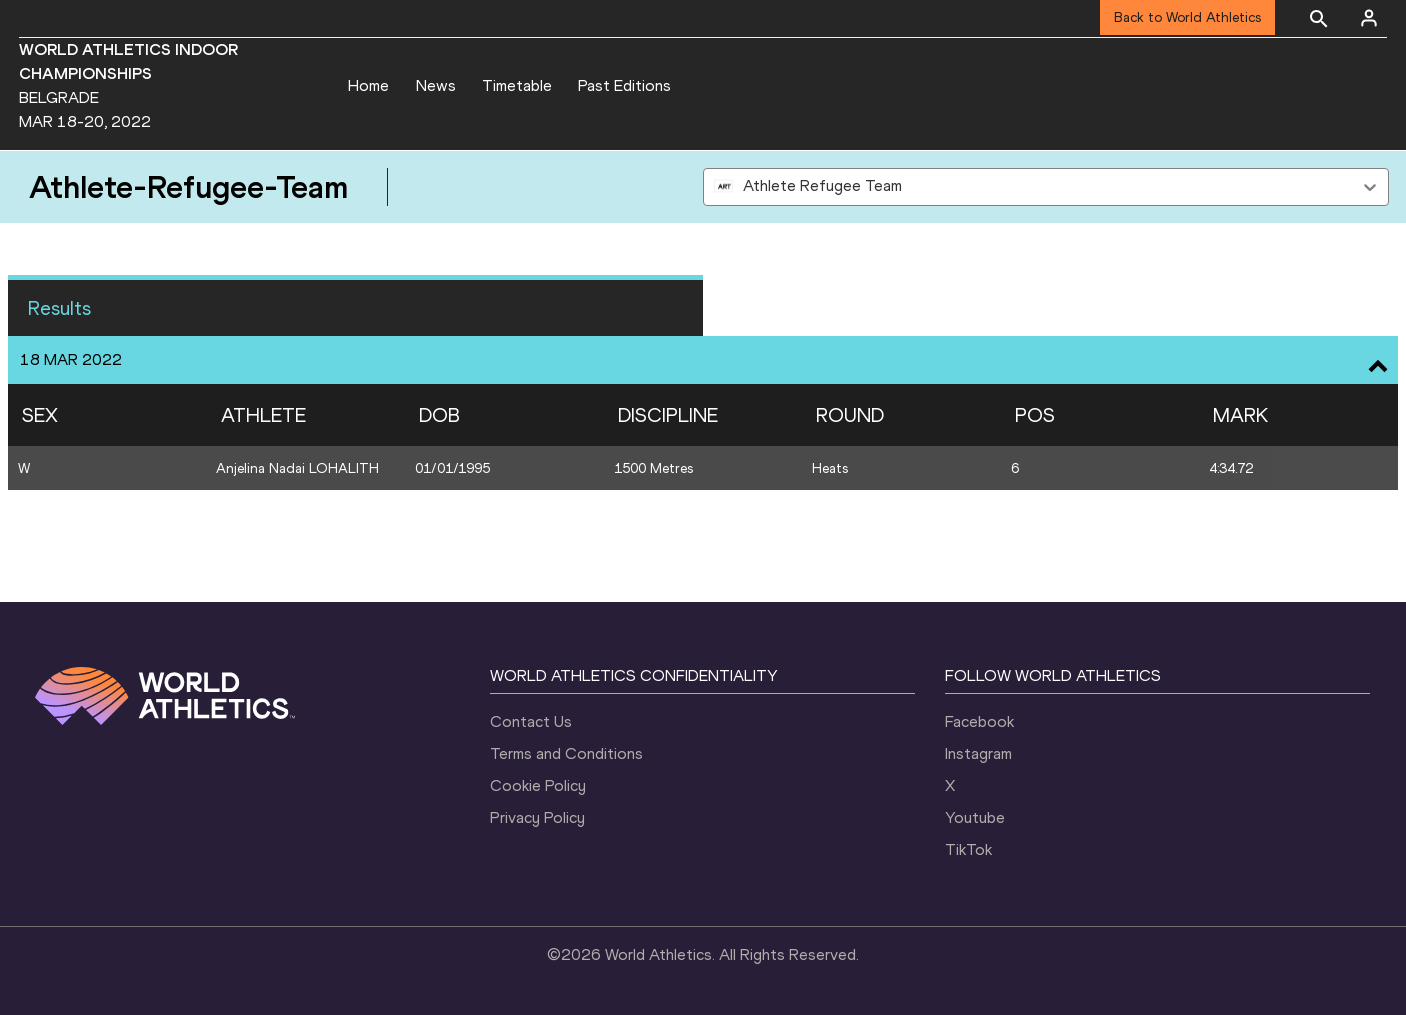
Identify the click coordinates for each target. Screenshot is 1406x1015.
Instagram (978, 753)
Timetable (517, 85)
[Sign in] (1369, 18)
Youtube (975, 817)
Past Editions (624, 85)
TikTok (968, 849)
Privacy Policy (537, 817)
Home (368, 85)
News (436, 85)
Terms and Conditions (566, 753)
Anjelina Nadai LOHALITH (297, 468)
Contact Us (531, 721)
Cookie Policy (538, 785)
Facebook (979, 721)
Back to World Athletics (1187, 17)
